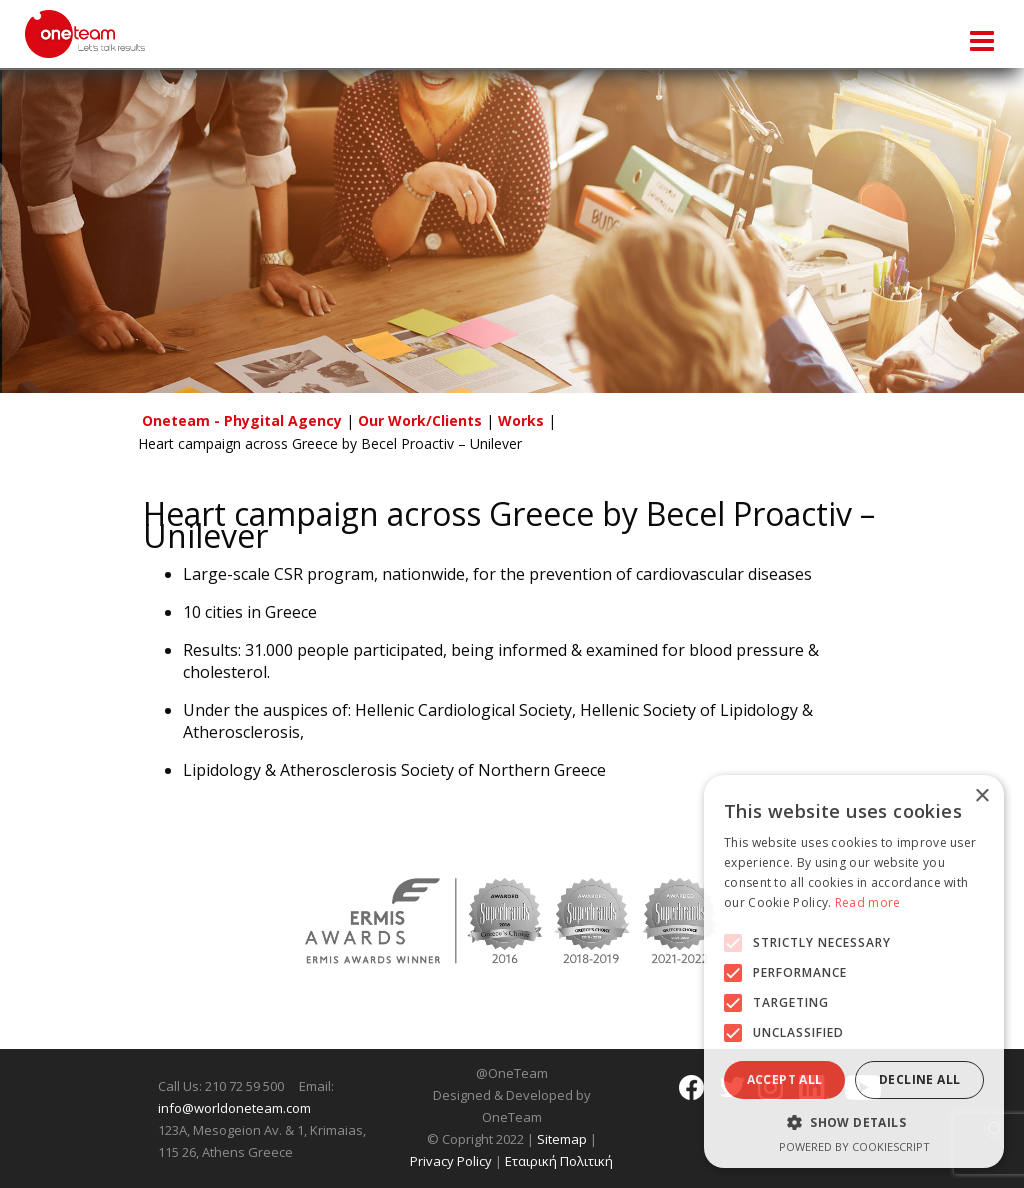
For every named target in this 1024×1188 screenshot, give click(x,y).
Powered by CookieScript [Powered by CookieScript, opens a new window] (854, 1146)
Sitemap (562, 1139)
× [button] (981, 796)
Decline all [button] (919, 1079)
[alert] (854, 971)
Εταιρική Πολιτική (559, 1161)
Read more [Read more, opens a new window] (868, 902)
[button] (733, 943)
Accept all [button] (785, 1079)
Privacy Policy (451, 1161)
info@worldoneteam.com (234, 1108)
